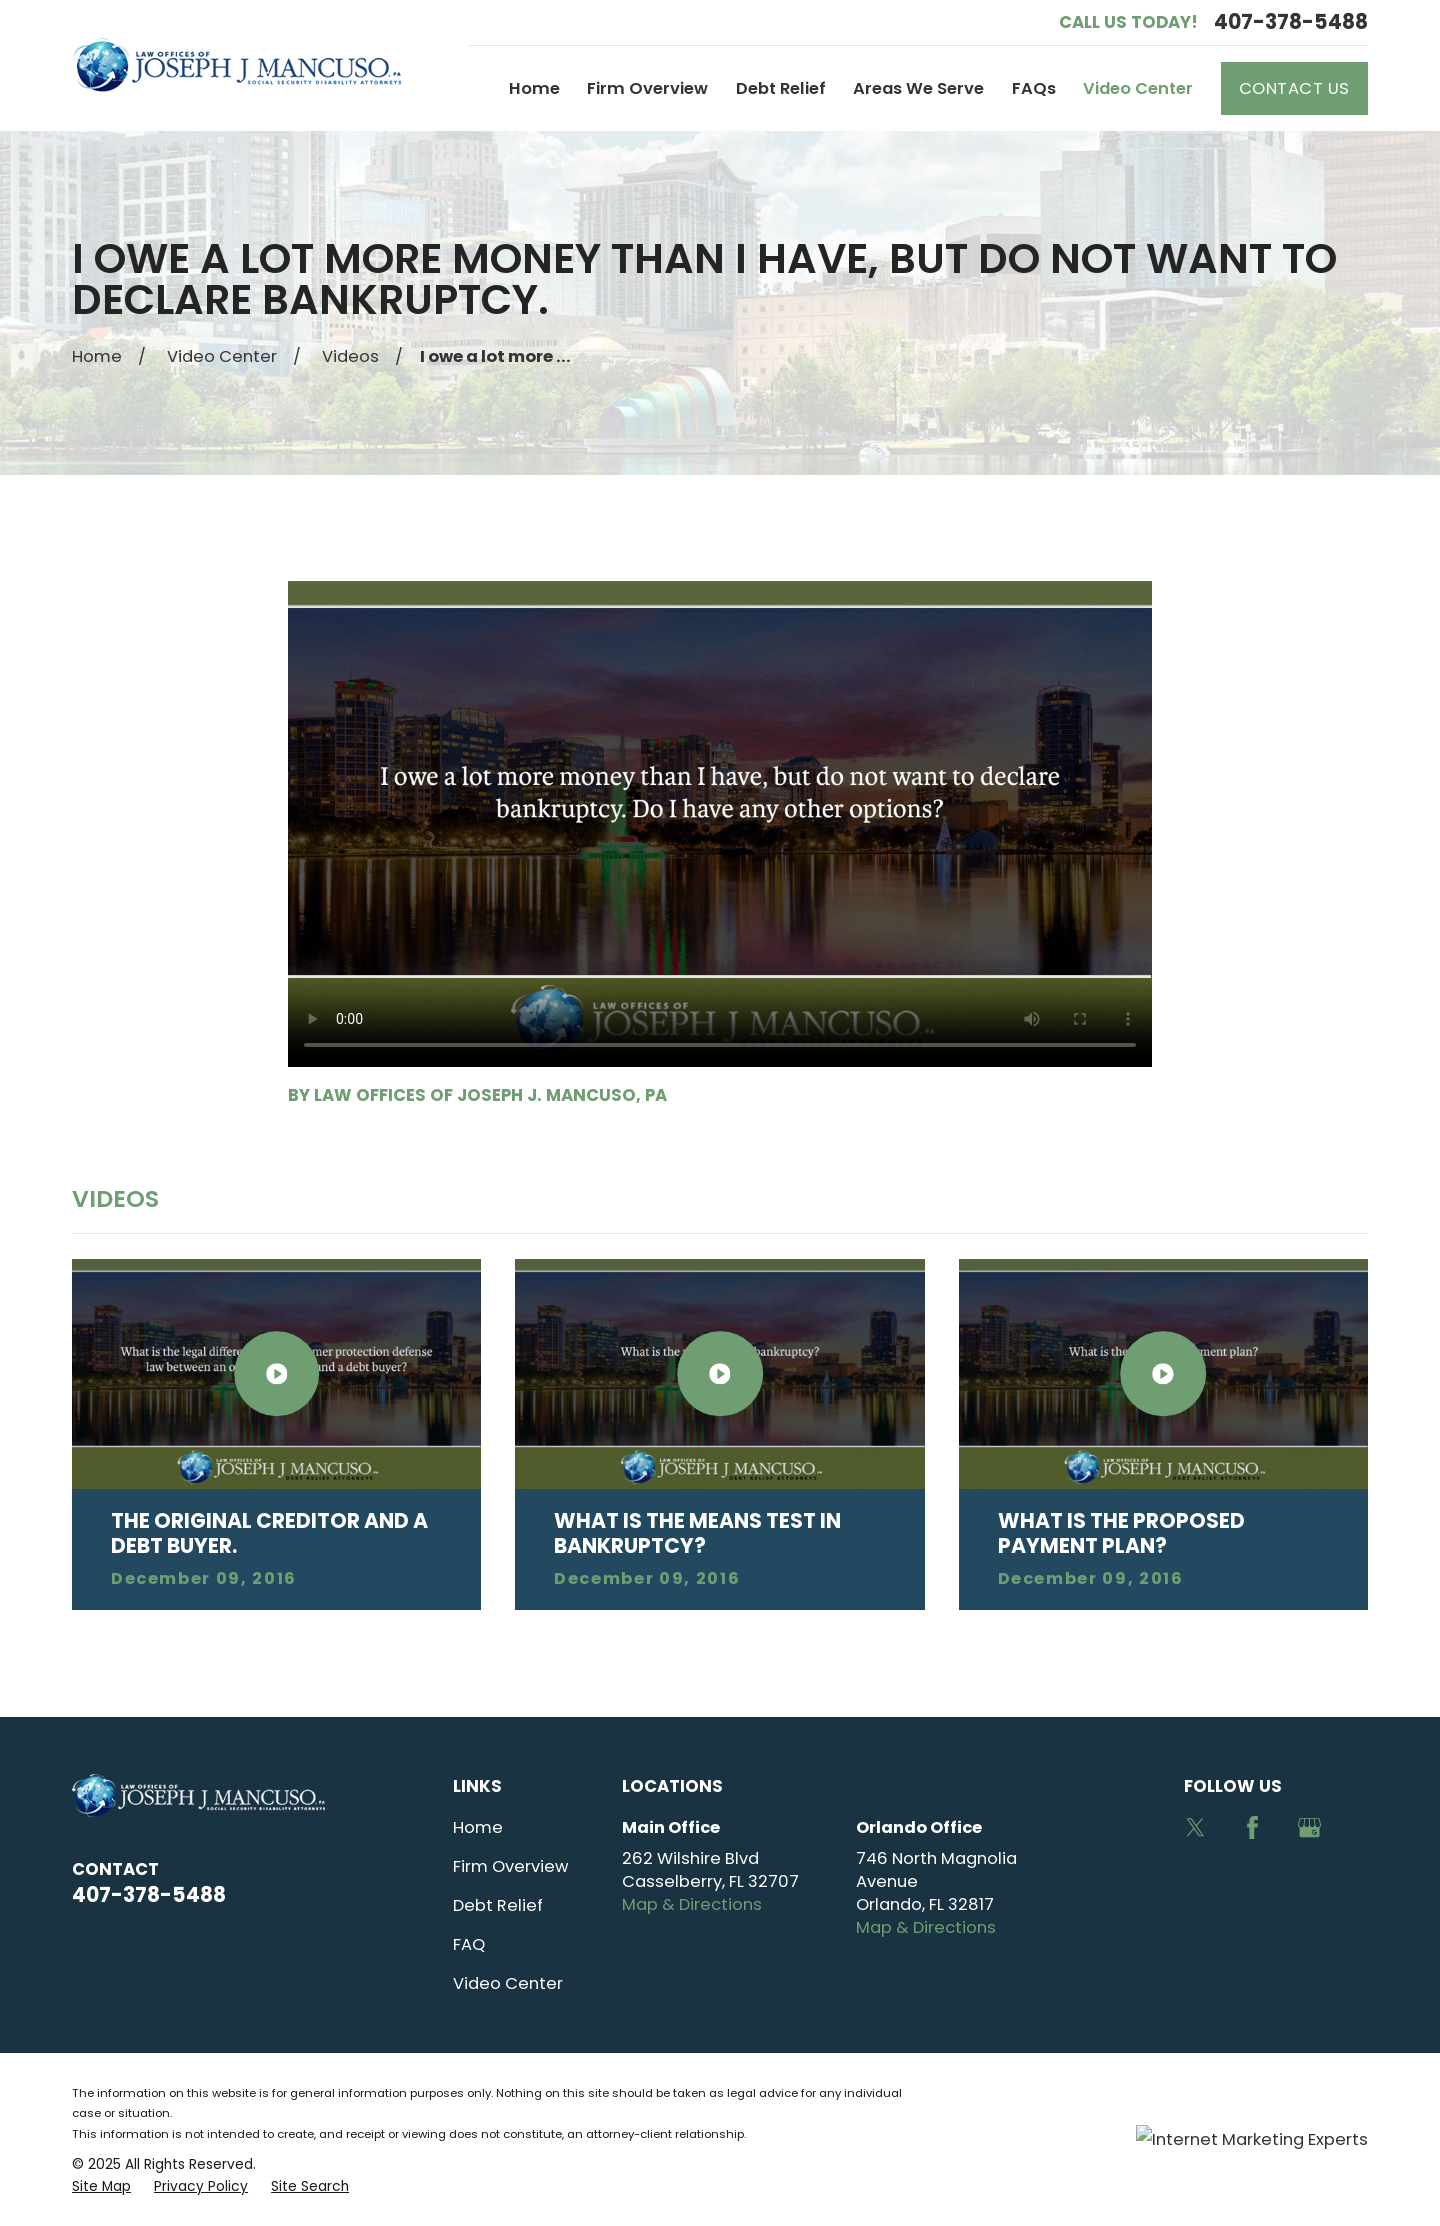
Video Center (508, 1983)
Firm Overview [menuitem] (647, 88)
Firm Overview (510, 1866)
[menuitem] (101, 2186)
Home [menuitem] (534, 88)
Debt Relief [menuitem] (781, 88)
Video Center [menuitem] (1138, 88)
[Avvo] (1195, 1884)
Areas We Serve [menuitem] (918, 88)
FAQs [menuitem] (1034, 88)
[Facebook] (1252, 1827)
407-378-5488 (1291, 22)
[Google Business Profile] (1309, 1827)
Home (478, 1827)
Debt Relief (498, 1905)
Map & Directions (692, 1904)
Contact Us (1294, 88)
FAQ (469, 1944)
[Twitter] (1195, 1827)
